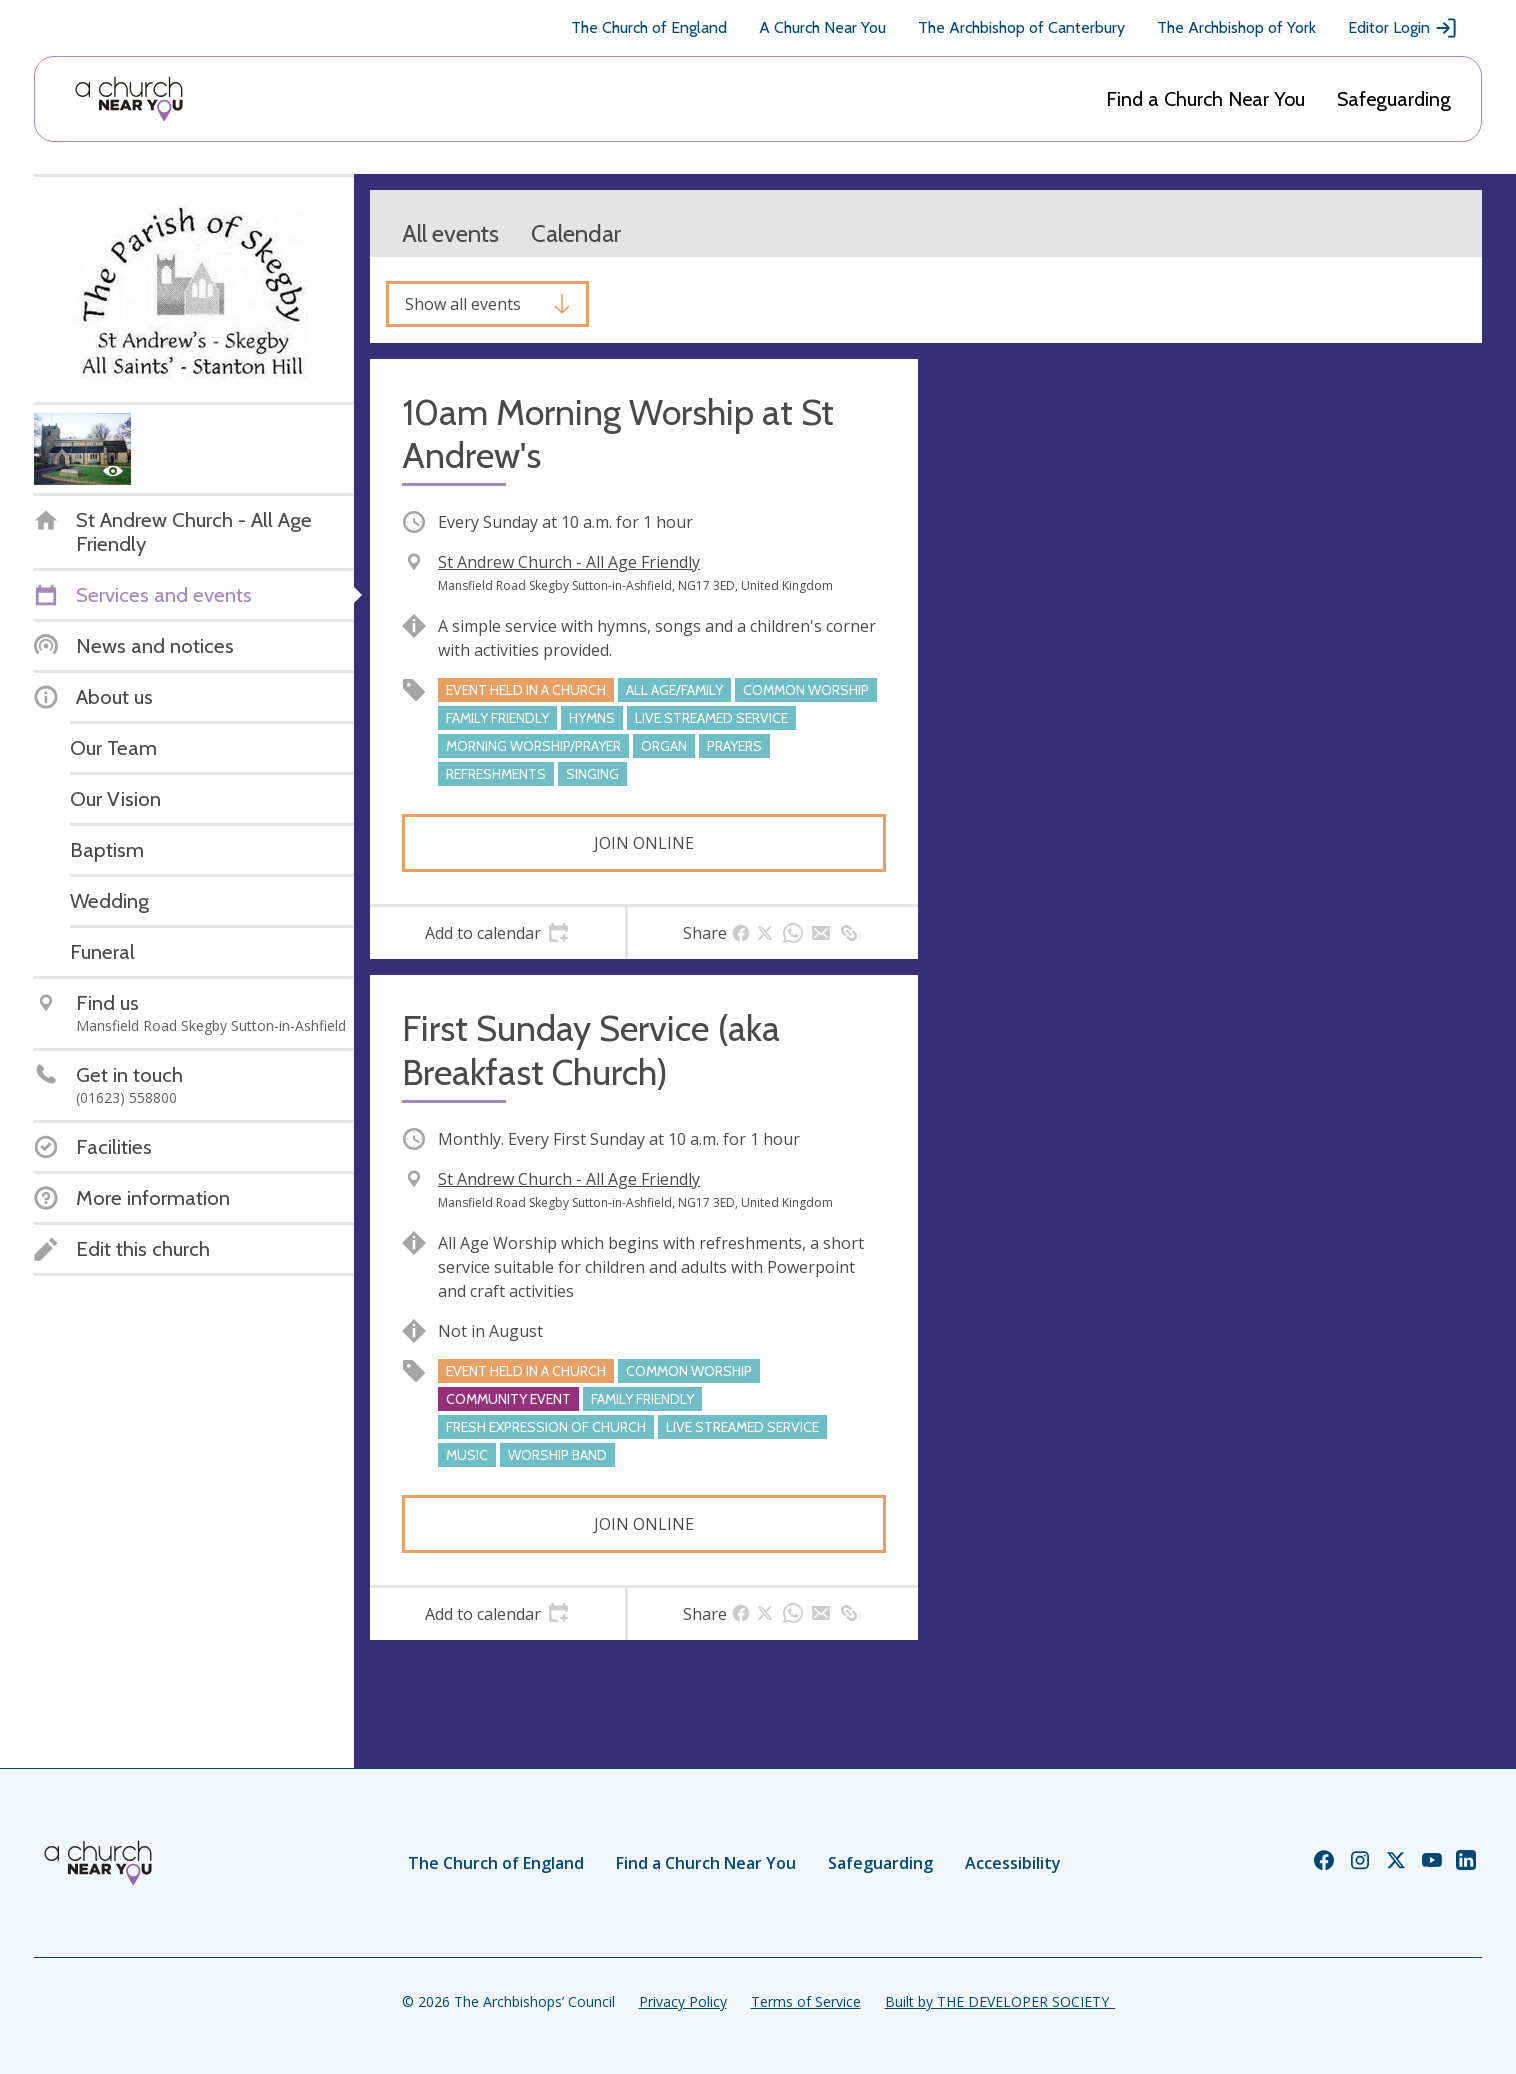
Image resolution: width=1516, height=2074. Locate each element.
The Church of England (649, 27)
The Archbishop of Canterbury (1021, 27)
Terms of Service (806, 2001)
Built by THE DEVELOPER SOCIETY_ (1000, 2001)
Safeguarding (1394, 99)
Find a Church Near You (1205, 99)
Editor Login (1403, 28)
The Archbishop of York (1236, 27)
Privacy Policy (683, 2001)
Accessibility (1013, 1863)
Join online (644, 843)
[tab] (497, 933)
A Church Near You (822, 27)
